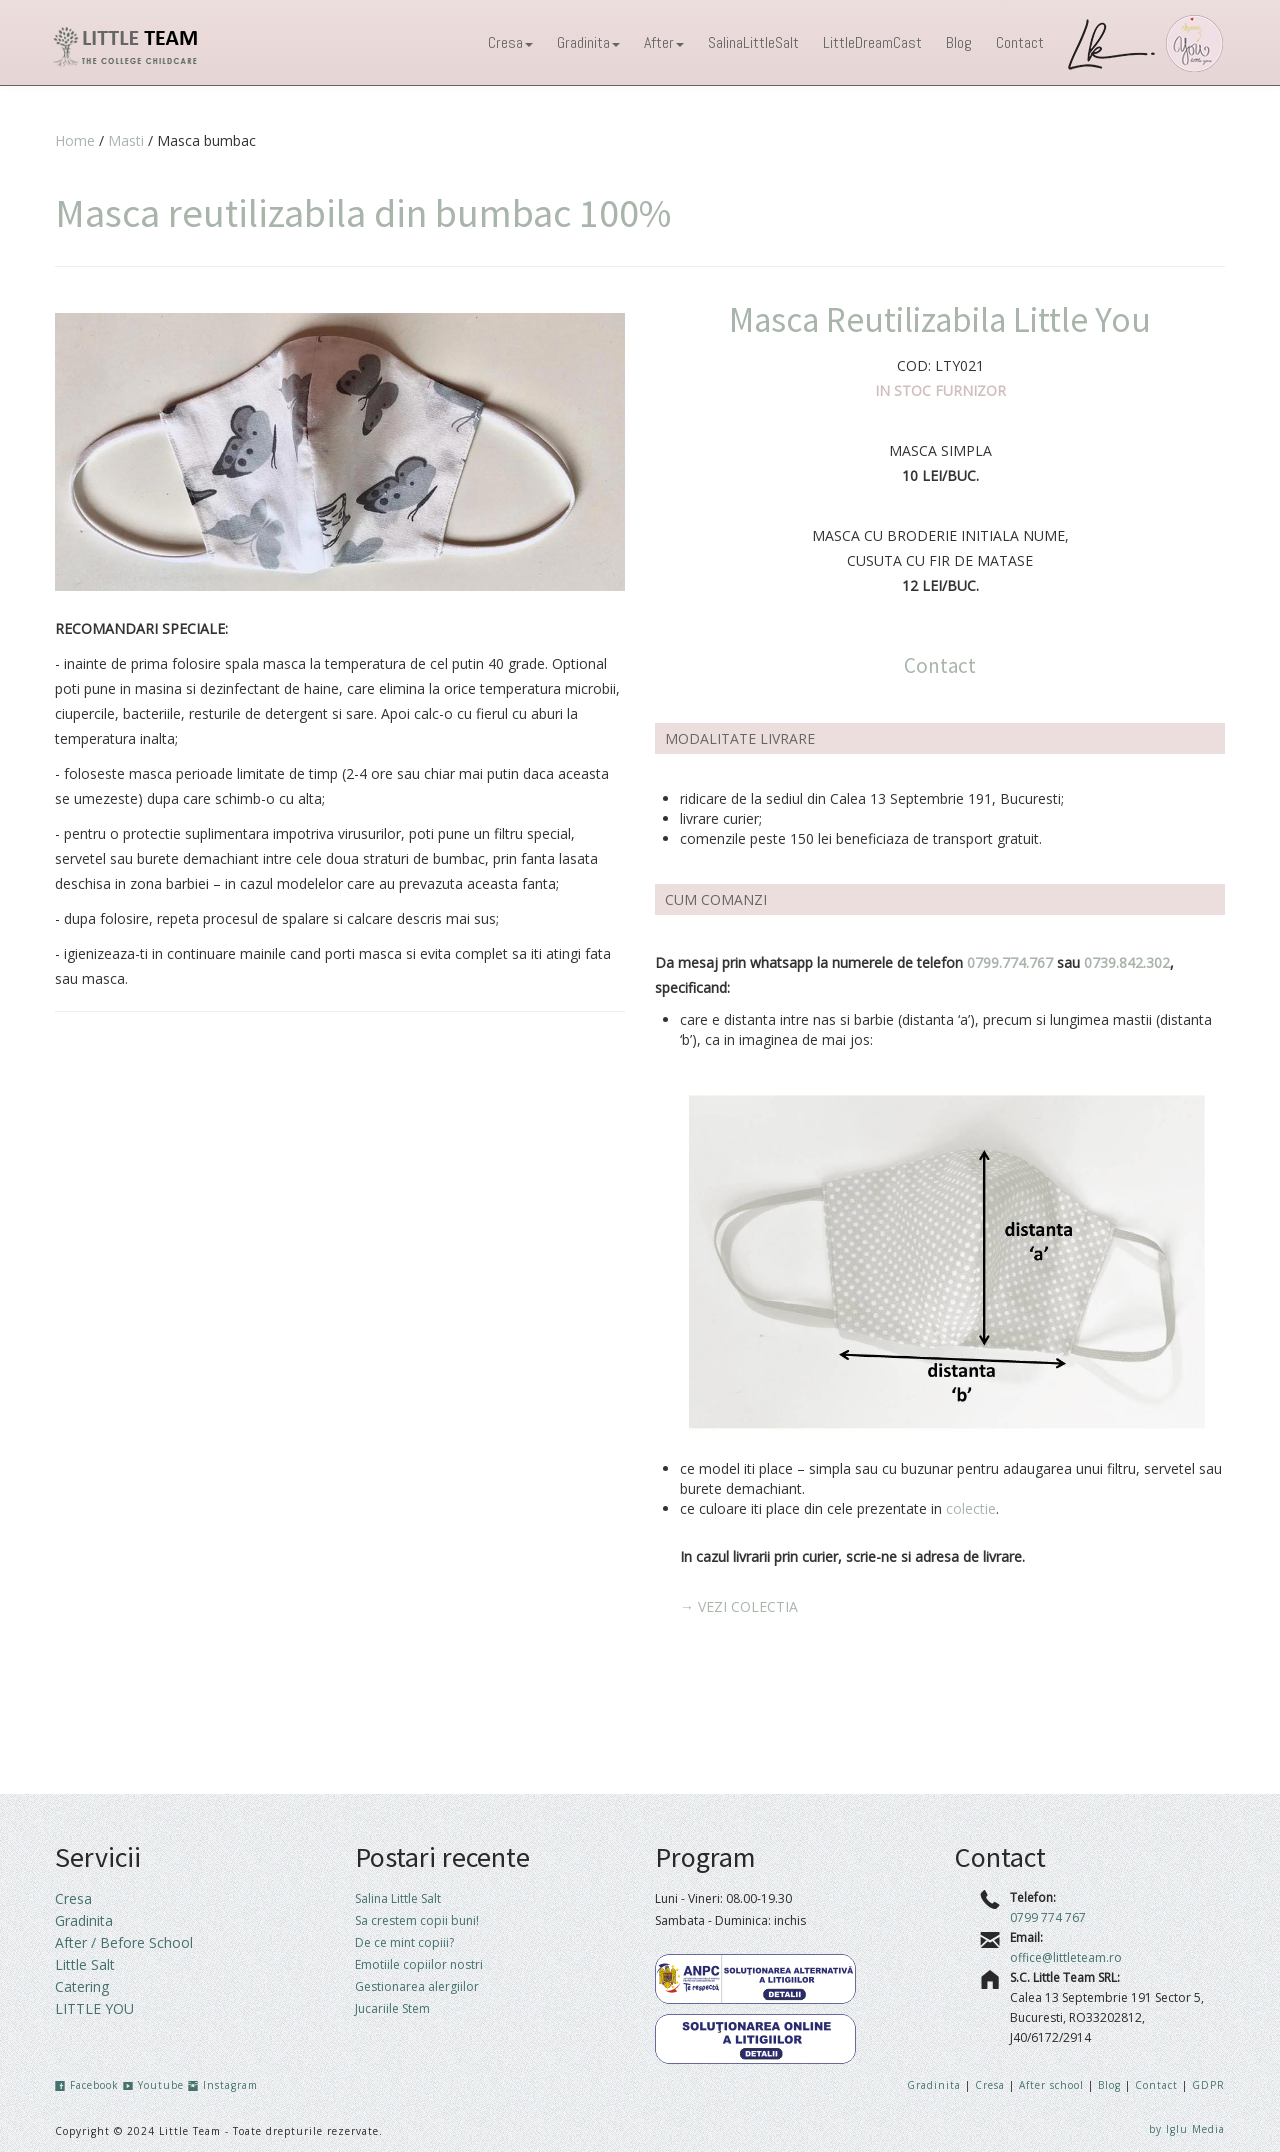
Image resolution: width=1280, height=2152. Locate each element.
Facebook (87, 2085)
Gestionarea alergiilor (417, 1986)
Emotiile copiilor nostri (419, 1964)
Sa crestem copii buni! (417, 1920)
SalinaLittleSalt (753, 42)
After (664, 42)
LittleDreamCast (872, 42)
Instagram (223, 2085)
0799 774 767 (1048, 1917)
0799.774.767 (1010, 962)
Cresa (510, 42)
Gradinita (588, 42)
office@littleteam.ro (1066, 1957)
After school (1053, 2085)
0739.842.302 (1127, 962)
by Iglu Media (1187, 2129)
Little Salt (85, 1964)
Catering (82, 1986)
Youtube (153, 2085)
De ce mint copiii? (404, 1942)
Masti (126, 140)
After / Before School (124, 1942)
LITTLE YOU (94, 2008)
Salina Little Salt (398, 1898)
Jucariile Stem (392, 2008)
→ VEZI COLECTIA (739, 1606)
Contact (1020, 42)
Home (75, 140)
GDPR (1208, 2085)
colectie (971, 1508)
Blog (959, 42)
